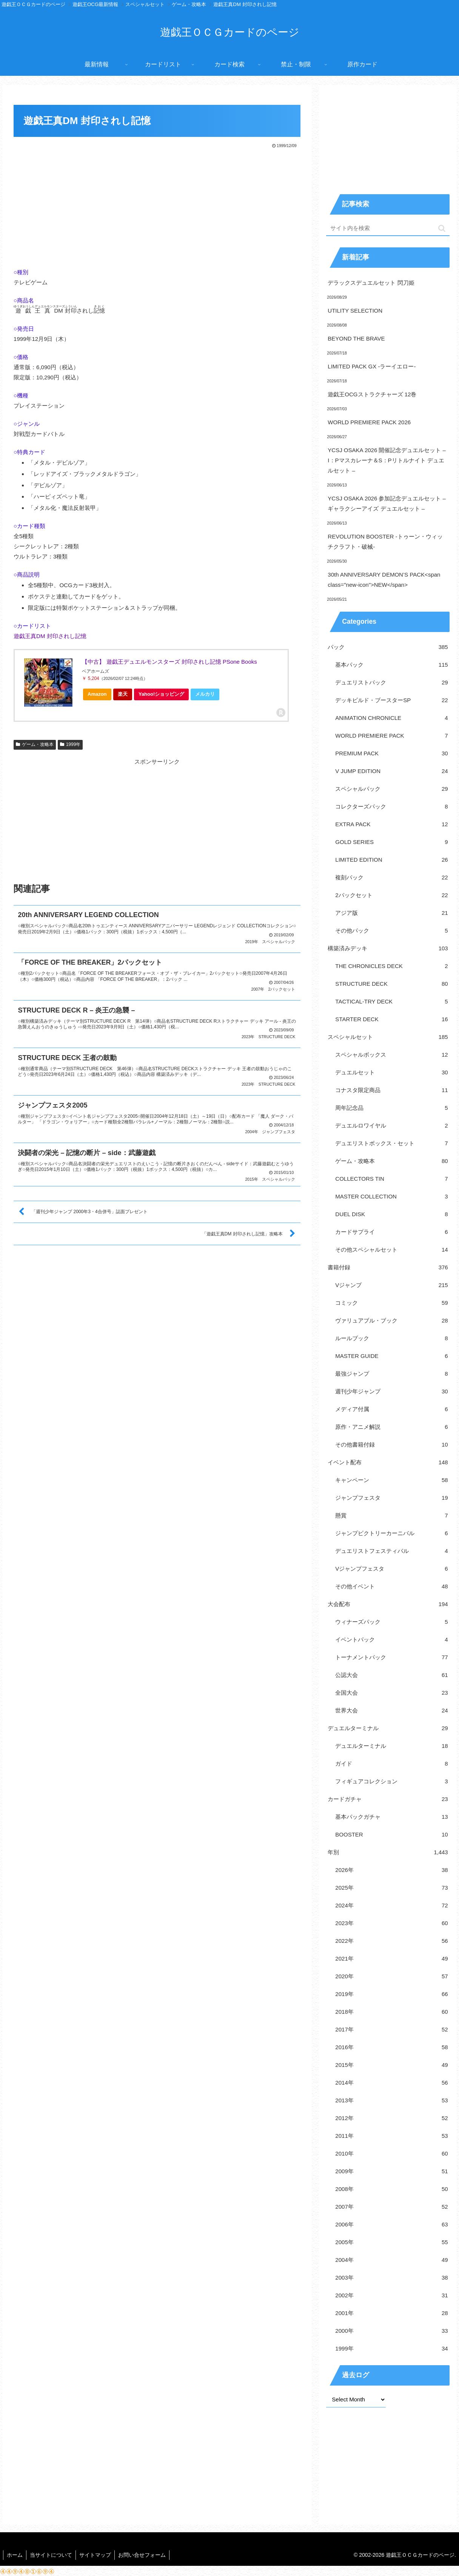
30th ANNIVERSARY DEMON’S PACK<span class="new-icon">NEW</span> (384, 579)
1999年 (70, 744)
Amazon (97, 694)
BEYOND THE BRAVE (356, 338)
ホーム (15, 2555)
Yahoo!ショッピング (164, 695)
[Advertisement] (157, 206)
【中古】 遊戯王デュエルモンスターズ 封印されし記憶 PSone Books (169, 661)
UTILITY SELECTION (355, 310)
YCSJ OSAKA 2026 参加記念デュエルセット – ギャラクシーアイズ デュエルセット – (387, 503)
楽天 (123, 694)
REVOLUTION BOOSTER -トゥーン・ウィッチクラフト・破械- (385, 541)
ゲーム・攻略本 (35, 744)
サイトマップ (97, 2555)
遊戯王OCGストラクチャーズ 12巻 (372, 394)
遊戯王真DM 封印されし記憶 (50, 636)
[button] (441, 228)
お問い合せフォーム (144, 2555)
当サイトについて (52, 2555)
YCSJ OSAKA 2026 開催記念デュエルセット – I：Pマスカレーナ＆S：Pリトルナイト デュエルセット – (387, 460)
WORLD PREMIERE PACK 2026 (369, 422)
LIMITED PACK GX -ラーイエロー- (372, 366)
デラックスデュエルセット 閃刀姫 (371, 282)
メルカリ (205, 694)
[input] (387, 228)
